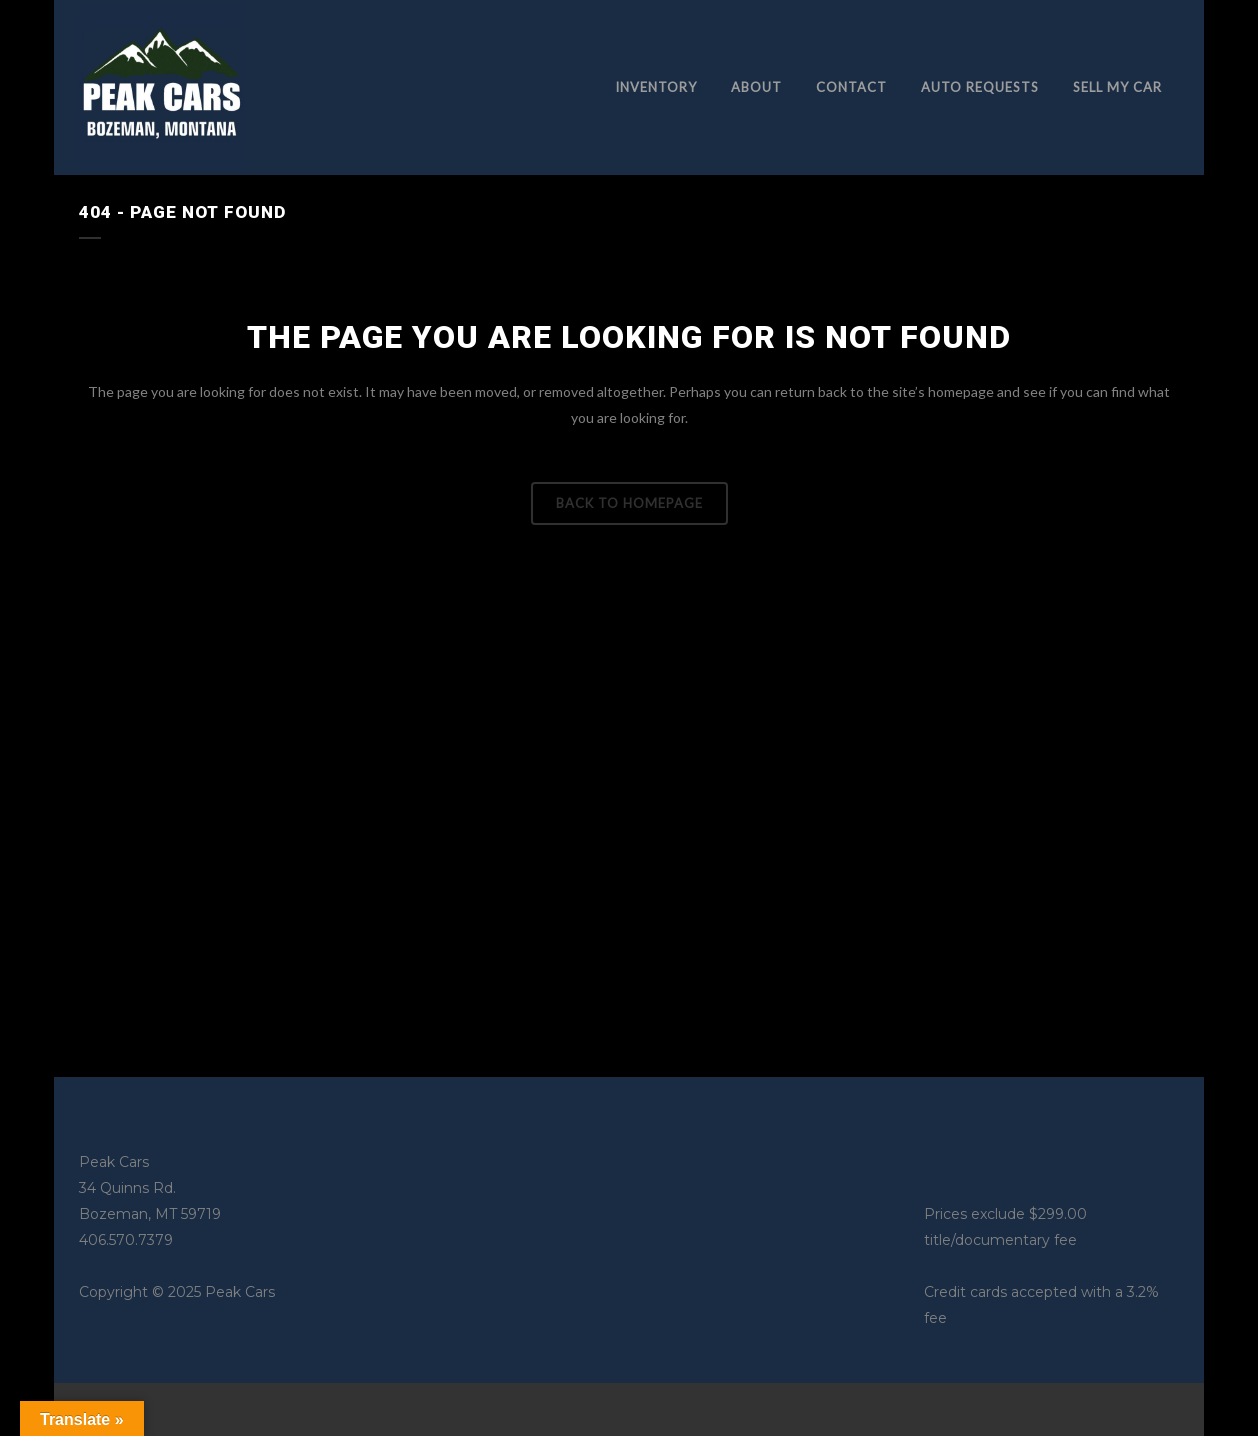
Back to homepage (629, 503)
